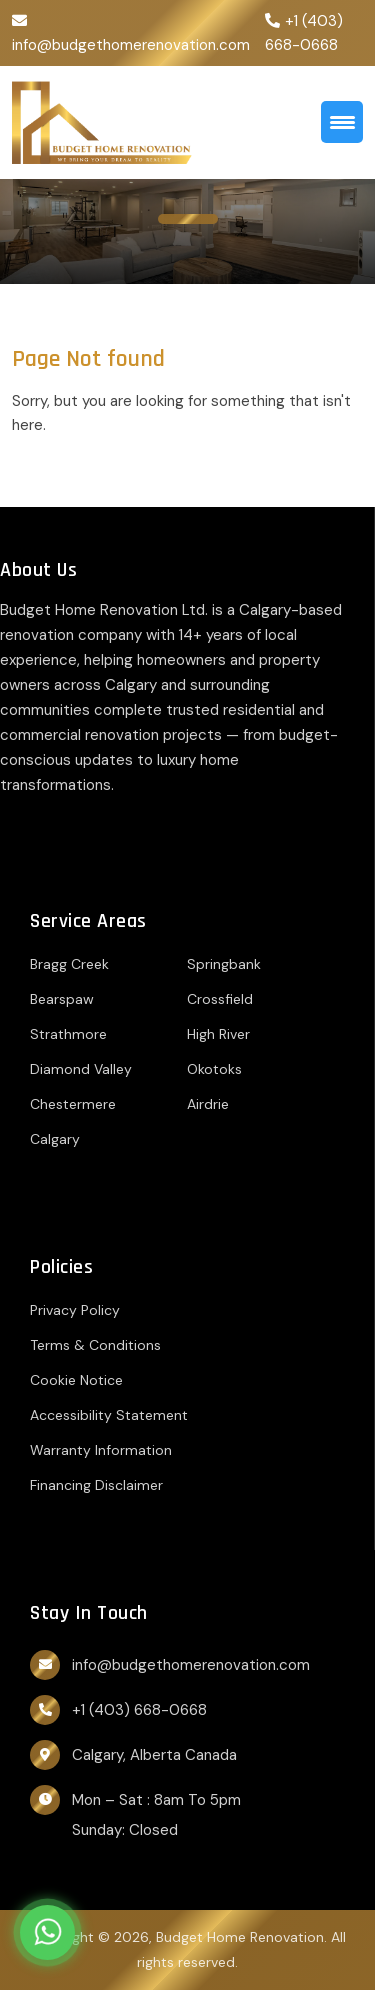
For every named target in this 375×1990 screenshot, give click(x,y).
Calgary (55, 1139)
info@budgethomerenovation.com (131, 45)
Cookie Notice (76, 1380)
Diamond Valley (81, 1069)
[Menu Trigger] (342, 122)
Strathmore (68, 1034)
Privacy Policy (75, 1310)
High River (218, 1034)
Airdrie (208, 1104)
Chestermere (73, 1104)
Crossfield (220, 999)
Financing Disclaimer (96, 1485)
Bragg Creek (69, 964)
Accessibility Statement (109, 1415)
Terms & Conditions (95, 1345)
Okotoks (214, 1069)
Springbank (224, 964)
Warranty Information (101, 1450)
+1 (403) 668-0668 (139, 1710)
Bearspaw (62, 999)
